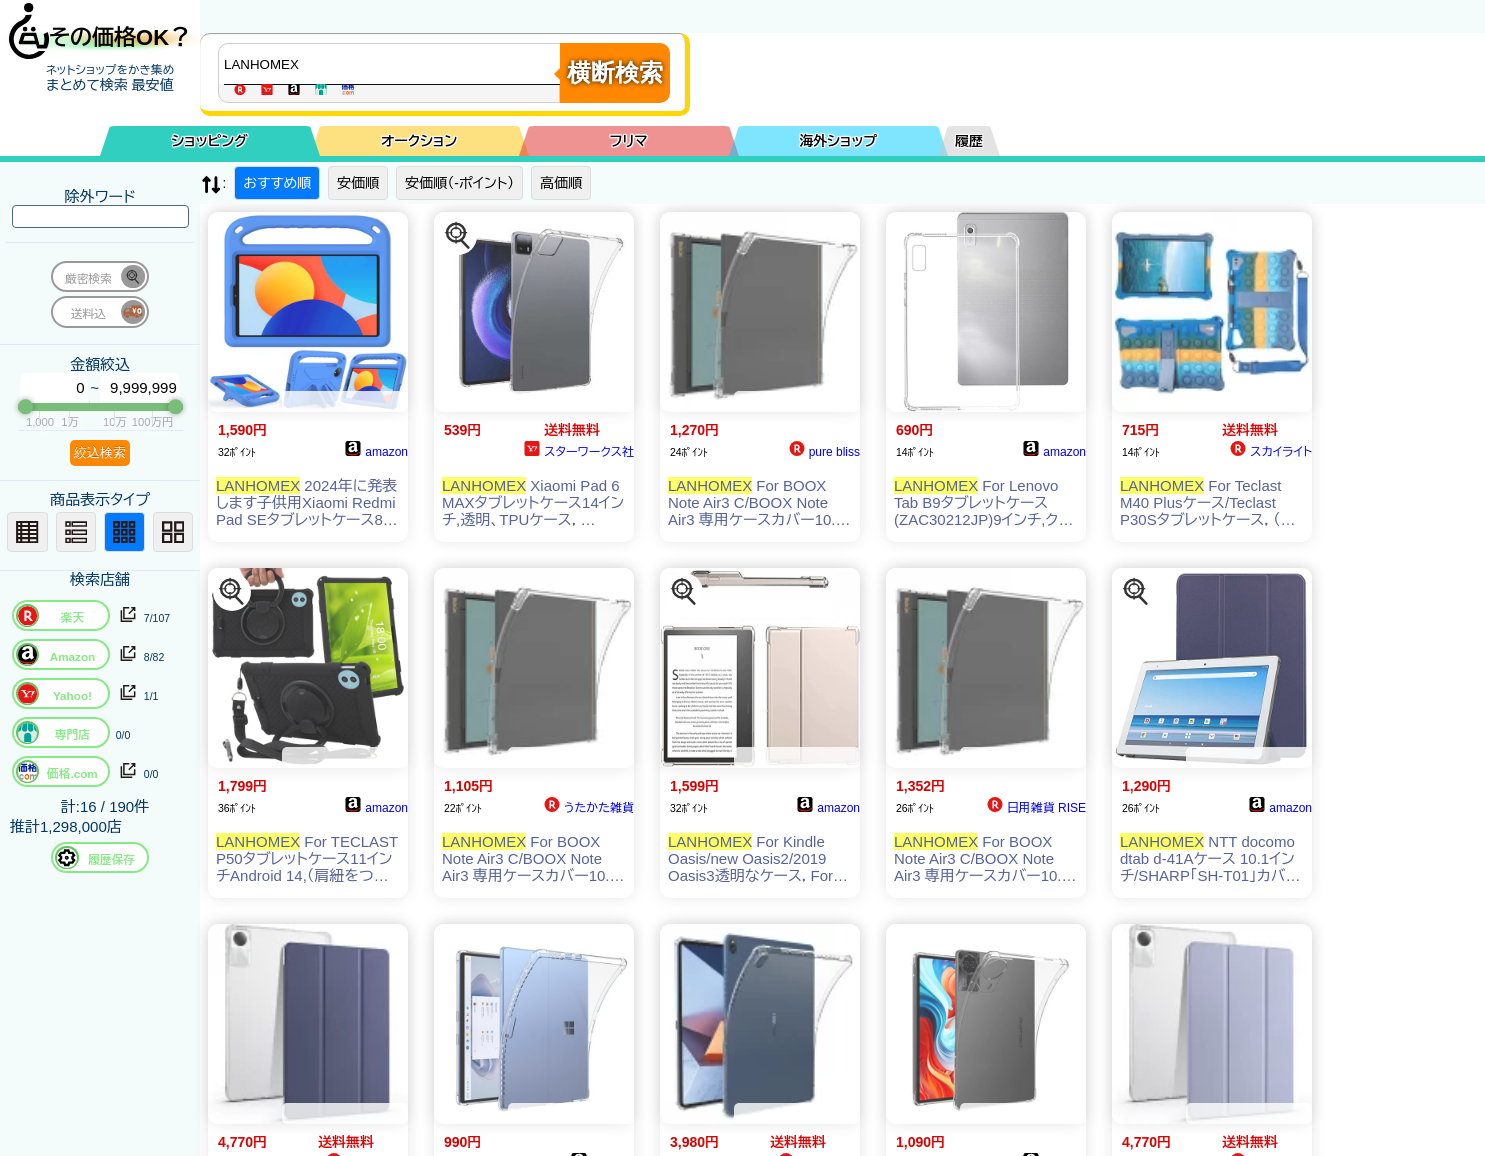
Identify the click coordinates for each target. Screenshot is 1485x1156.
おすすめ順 (277, 183)
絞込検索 (100, 452)
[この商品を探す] (458, 236)
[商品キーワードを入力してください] (394, 64)
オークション (419, 141)
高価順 (561, 183)
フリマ (629, 141)
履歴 (969, 141)
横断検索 (615, 72)
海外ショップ (838, 141)
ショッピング (210, 141)
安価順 (358, 183)
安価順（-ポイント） (459, 183)
